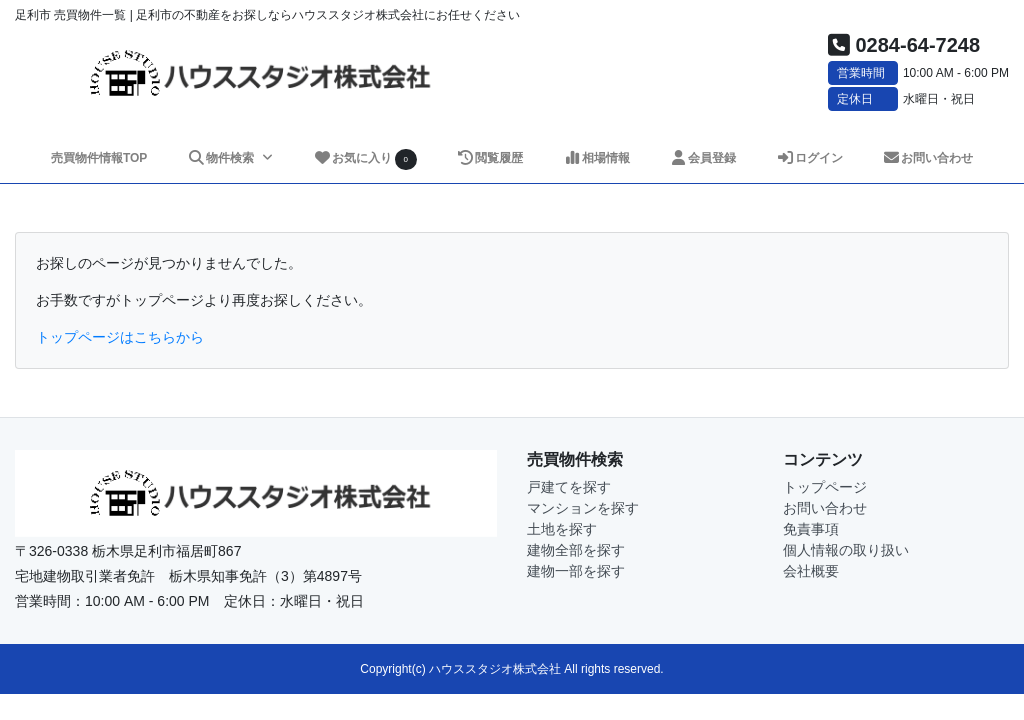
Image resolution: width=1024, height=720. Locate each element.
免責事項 (811, 529)
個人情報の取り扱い (846, 550)
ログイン (809, 158)
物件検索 (222, 158)
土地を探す (562, 529)
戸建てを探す (569, 487)
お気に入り (365, 159)
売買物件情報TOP (99, 158)
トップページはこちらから (120, 337)
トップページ (825, 487)
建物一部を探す (576, 571)
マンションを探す (583, 508)
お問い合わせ (927, 158)
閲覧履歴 (489, 158)
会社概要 (811, 571)
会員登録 (702, 158)
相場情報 (596, 158)
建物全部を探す (576, 550)
